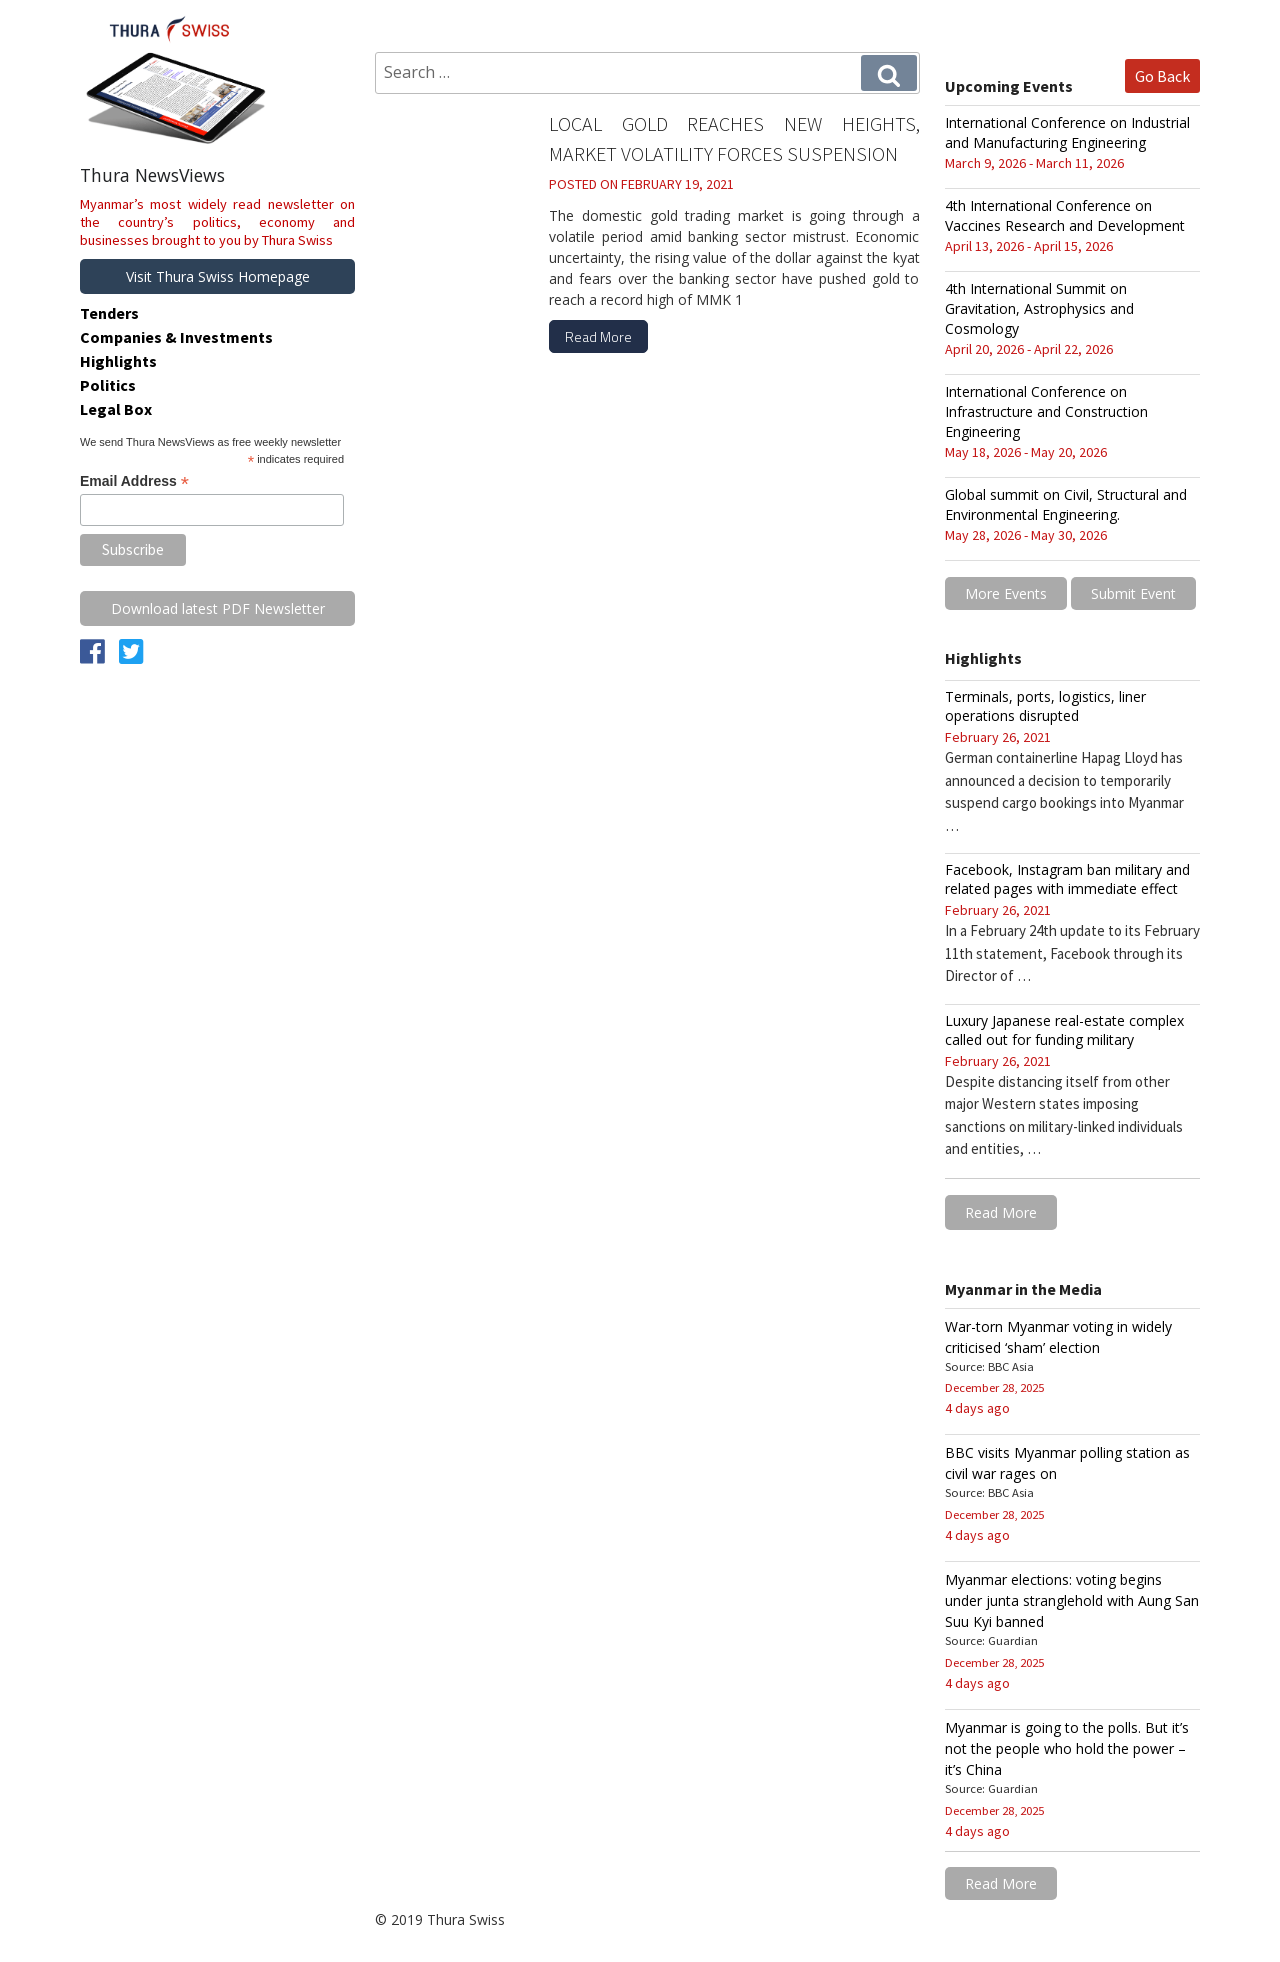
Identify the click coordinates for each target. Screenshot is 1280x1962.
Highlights (118, 361)
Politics (108, 385)
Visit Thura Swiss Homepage (218, 276)
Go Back (1162, 76)
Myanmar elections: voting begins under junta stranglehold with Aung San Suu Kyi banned (1072, 1600)
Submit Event (1133, 593)
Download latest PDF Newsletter (218, 608)
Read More (598, 336)
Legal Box (116, 409)
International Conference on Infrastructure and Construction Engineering (1046, 411)
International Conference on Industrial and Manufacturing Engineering (1067, 132)
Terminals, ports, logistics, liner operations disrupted (1045, 706)
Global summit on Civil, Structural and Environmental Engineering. (1066, 504)
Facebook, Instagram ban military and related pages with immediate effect (1067, 879)
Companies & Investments (176, 337)
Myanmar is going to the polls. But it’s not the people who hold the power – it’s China (1067, 1748)
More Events (1006, 593)
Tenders (109, 313)
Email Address (134, 481)
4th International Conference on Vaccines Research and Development (1065, 215)
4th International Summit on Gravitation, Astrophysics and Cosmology (1039, 308)
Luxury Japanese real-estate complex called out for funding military (1064, 1030)
